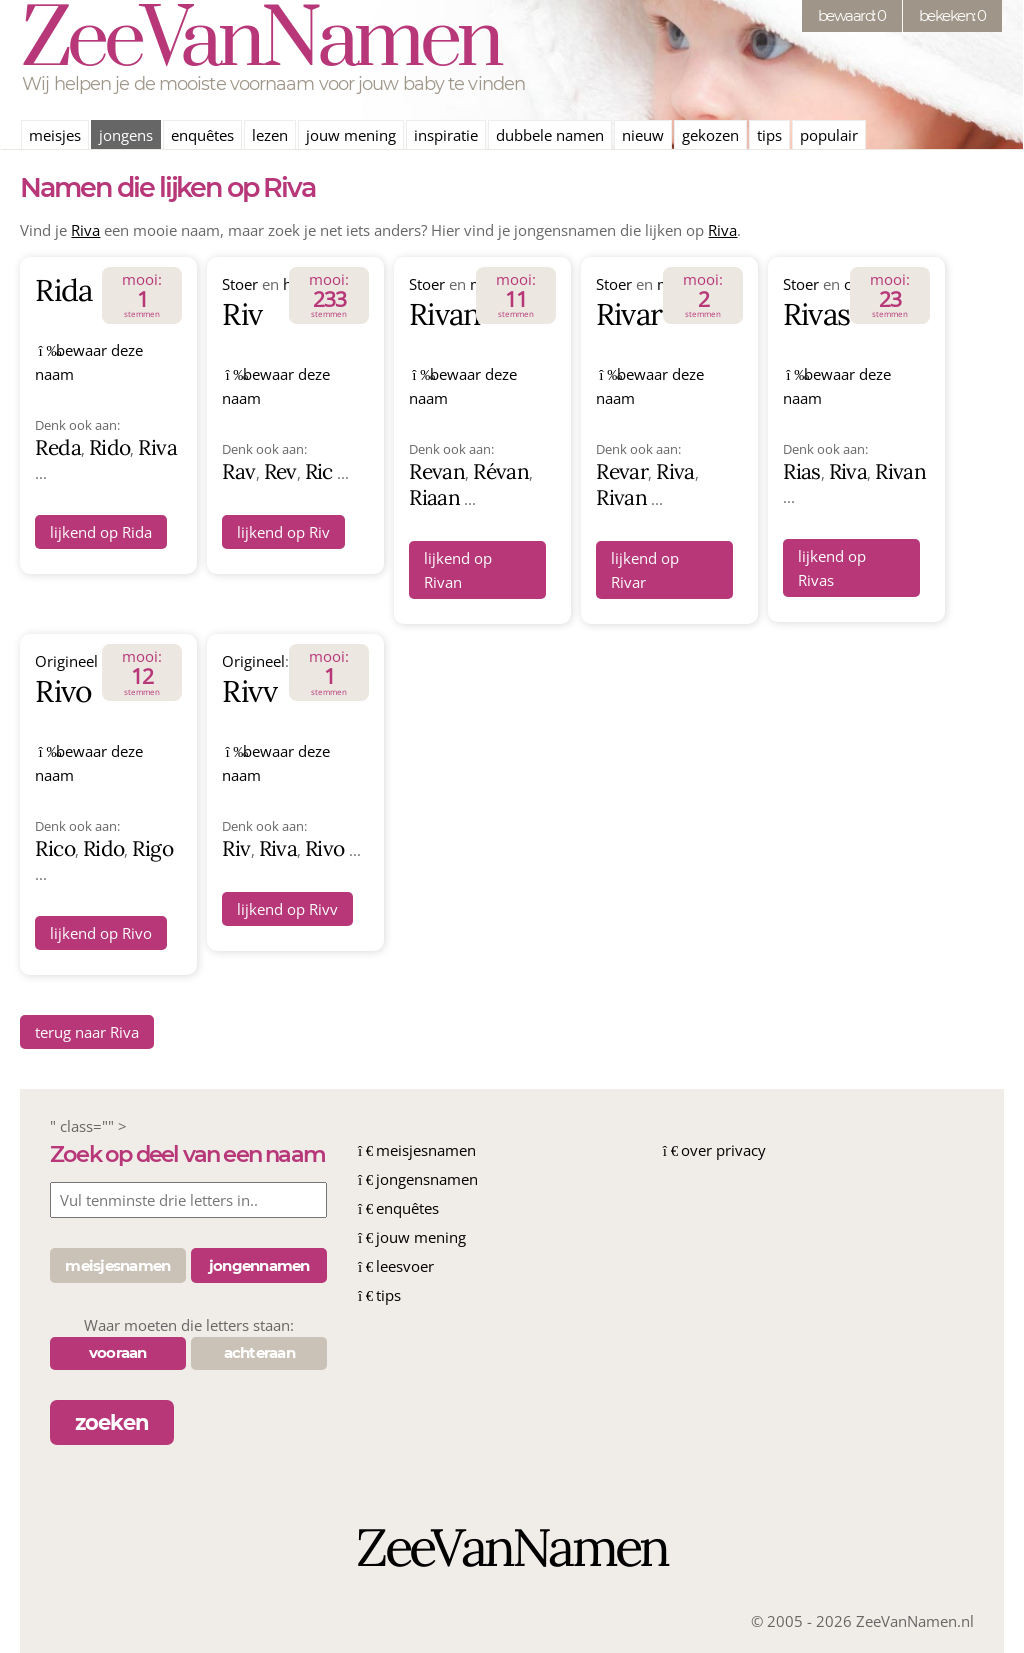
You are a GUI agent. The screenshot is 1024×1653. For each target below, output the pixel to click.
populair (829, 135)
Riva (85, 230)
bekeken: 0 (952, 15)
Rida (63, 290)
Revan (437, 471)
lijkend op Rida (101, 532)
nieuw (643, 135)
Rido (109, 447)
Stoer (240, 284)
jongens (126, 135)
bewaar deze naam (89, 362)
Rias (801, 471)
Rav (238, 471)
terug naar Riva (87, 1032)
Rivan (444, 314)
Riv (241, 314)
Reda (57, 447)
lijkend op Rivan (458, 570)
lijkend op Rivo (101, 933)
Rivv (249, 691)
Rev (280, 471)
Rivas (816, 314)
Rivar (629, 314)
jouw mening (351, 135)
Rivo (63, 691)
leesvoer (405, 1266)
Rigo (152, 848)
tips (769, 135)
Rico (54, 848)
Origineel (66, 661)
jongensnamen (427, 1179)
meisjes (55, 135)
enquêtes (202, 135)
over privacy (723, 1150)
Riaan (434, 497)
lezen (270, 135)
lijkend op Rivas (832, 568)
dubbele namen (550, 135)
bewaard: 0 (852, 15)
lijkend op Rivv (287, 909)
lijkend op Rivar (645, 570)
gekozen (710, 135)
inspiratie (446, 135)
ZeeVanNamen (260, 42)
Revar (622, 471)
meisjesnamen (426, 1150)
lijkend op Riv (283, 532)
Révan (501, 471)
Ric (319, 471)
